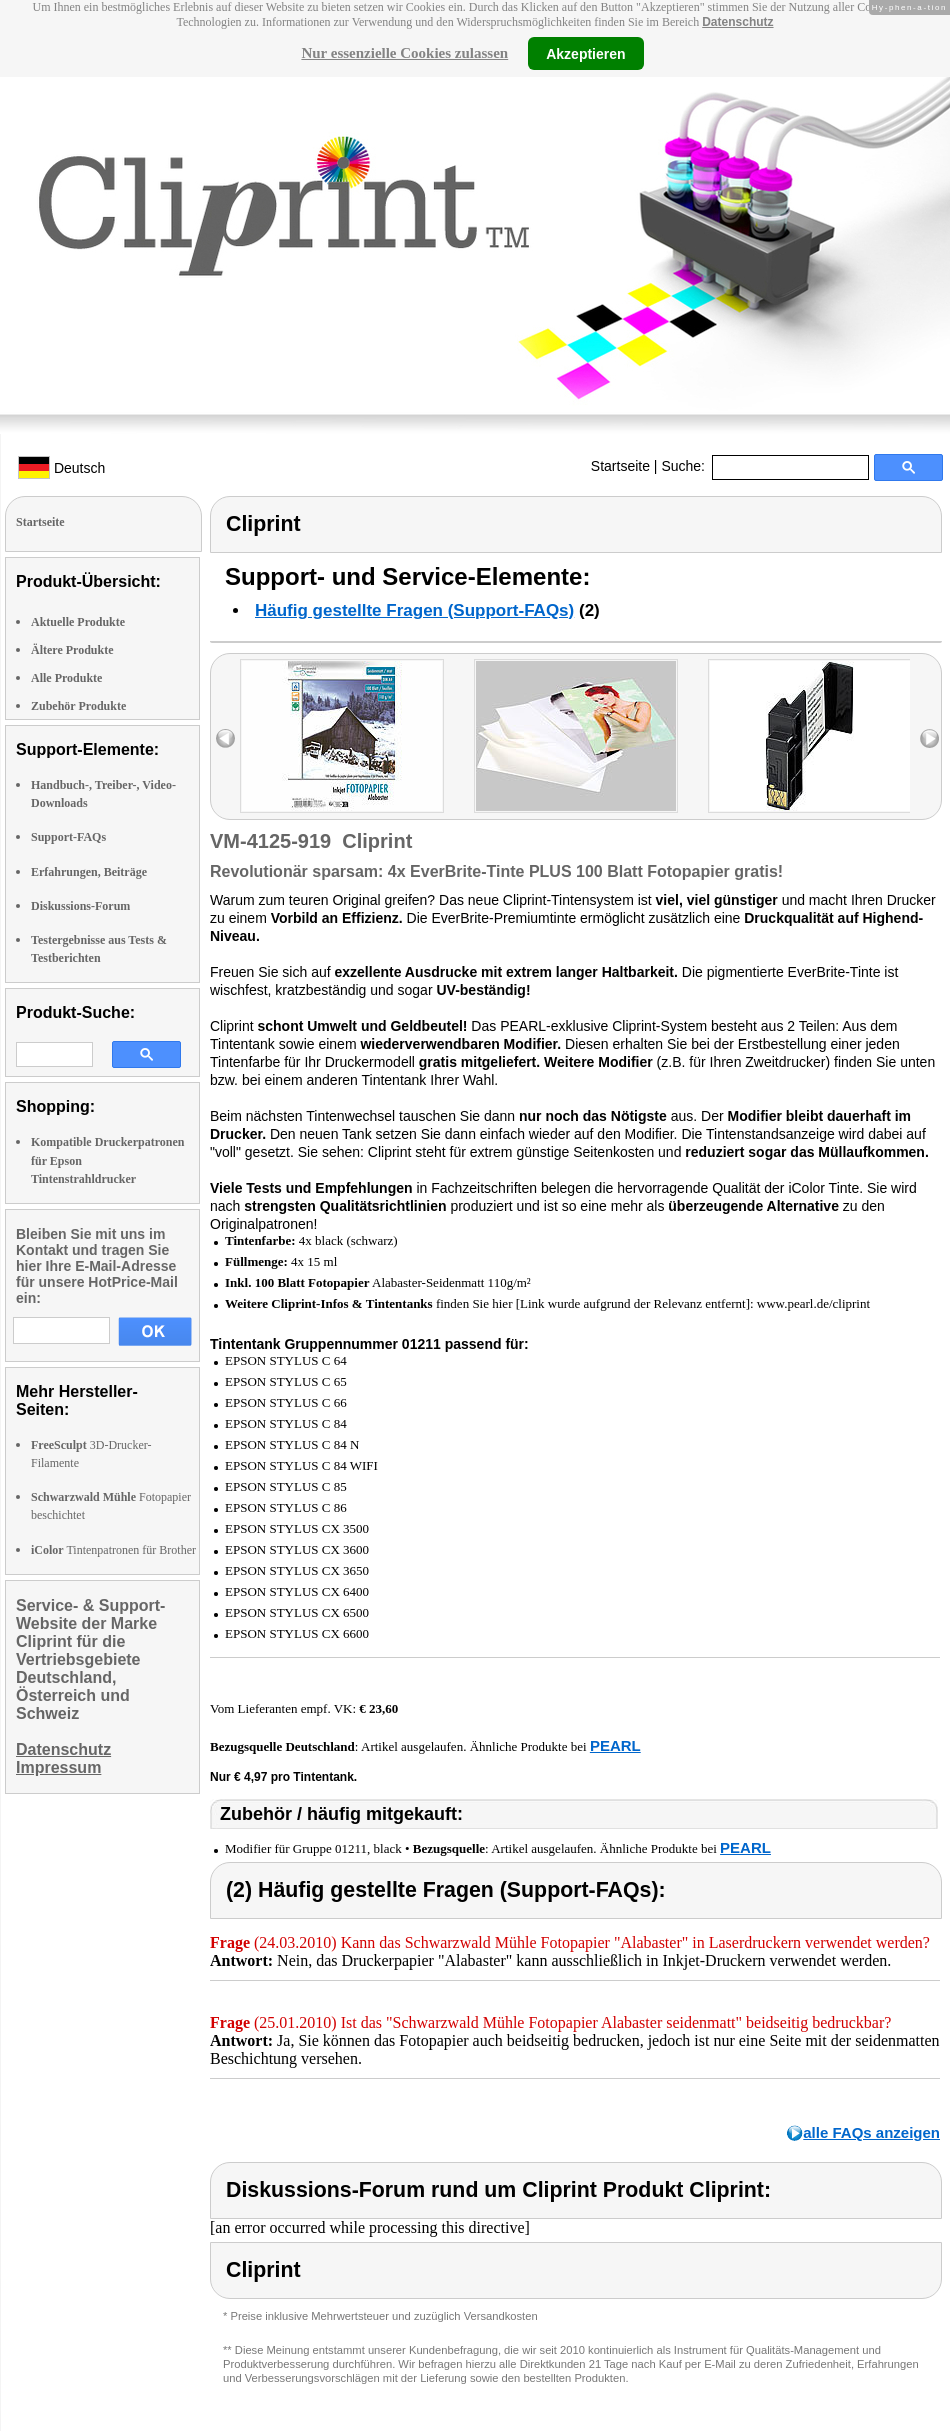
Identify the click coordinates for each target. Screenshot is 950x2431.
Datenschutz (737, 22)
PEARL (615, 1745)
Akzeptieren (585, 53)
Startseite (620, 466)
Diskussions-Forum (80, 906)
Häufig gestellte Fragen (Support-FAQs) (414, 610)
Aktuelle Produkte (78, 622)
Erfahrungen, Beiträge (89, 872)
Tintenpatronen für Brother (113, 1550)
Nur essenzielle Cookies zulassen (404, 53)
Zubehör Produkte (78, 706)
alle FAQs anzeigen (871, 2132)
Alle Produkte (66, 678)
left (225, 738)
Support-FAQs (68, 837)
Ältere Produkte (72, 650)
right (929, 738)
